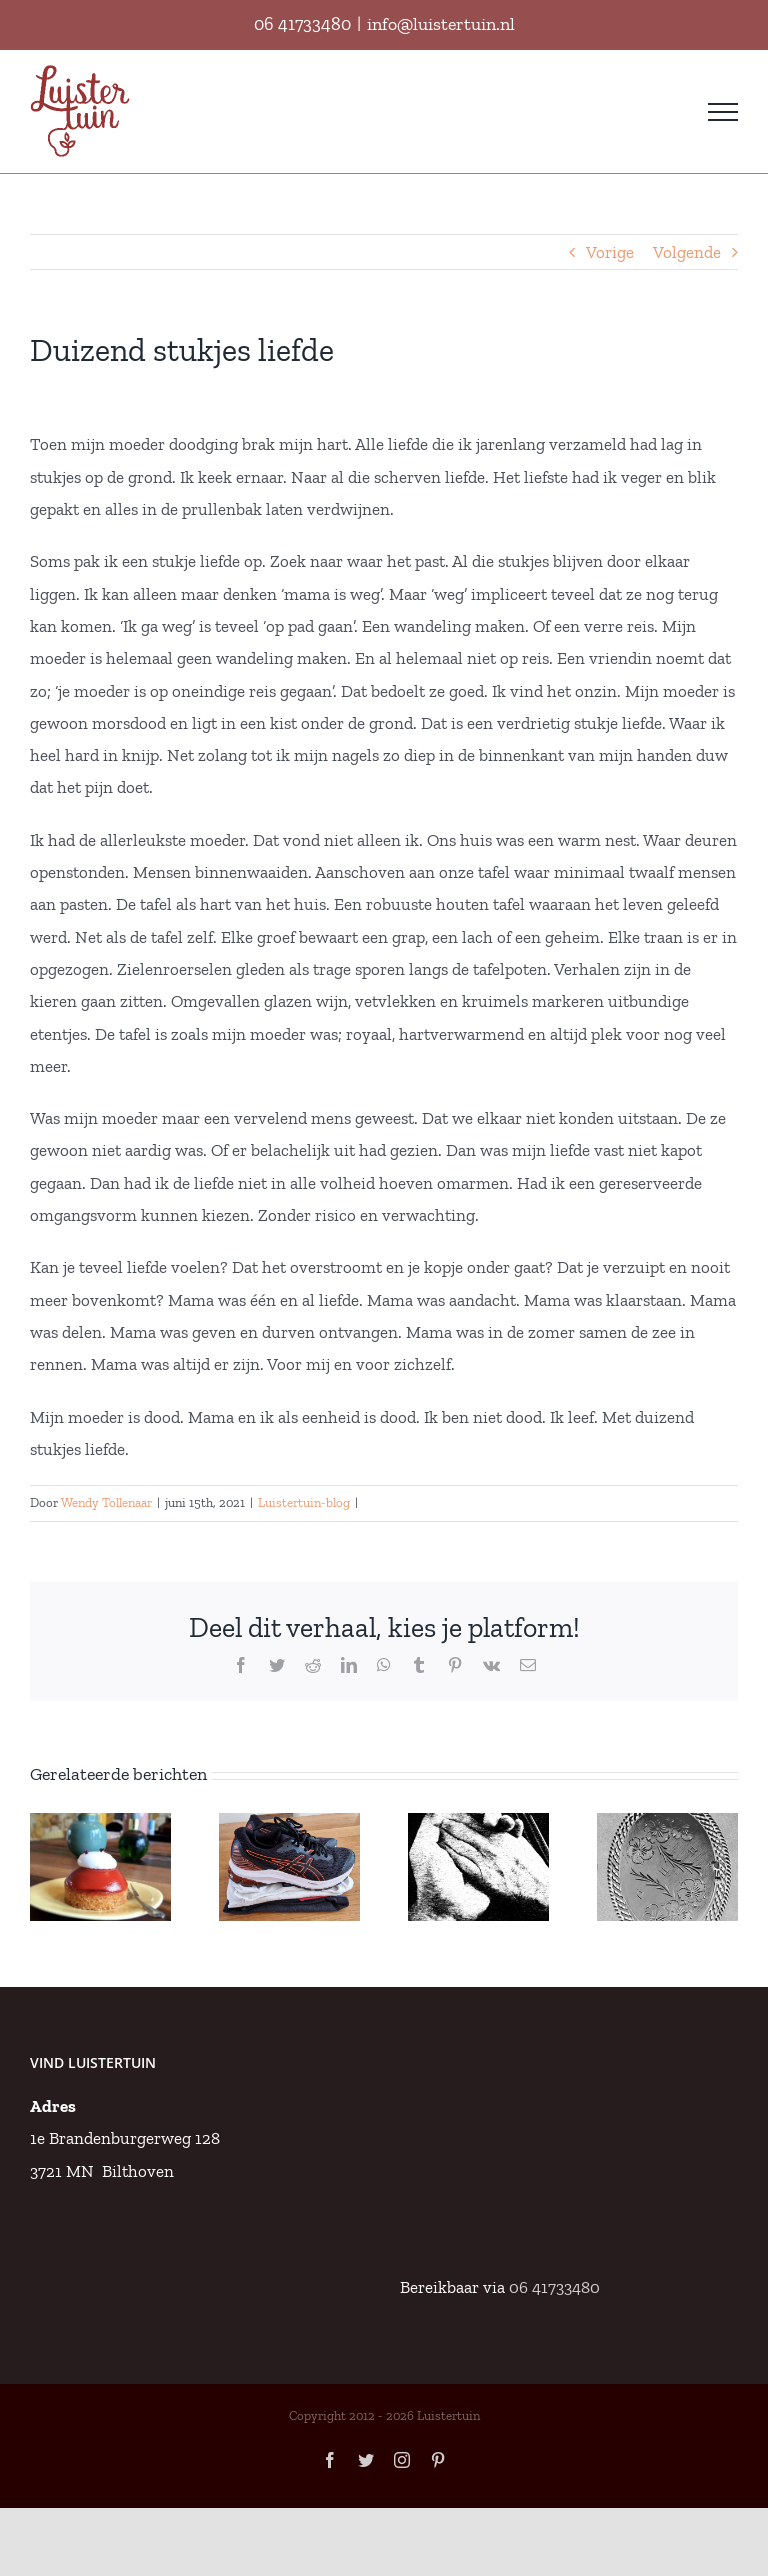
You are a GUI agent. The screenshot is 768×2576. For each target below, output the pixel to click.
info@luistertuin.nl (441, 24)
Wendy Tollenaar (106, 1502)
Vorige (610, 252)
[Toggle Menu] (723, 112)
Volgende (687, 252)
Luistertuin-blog (304, 1502)
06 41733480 (302, 24)
